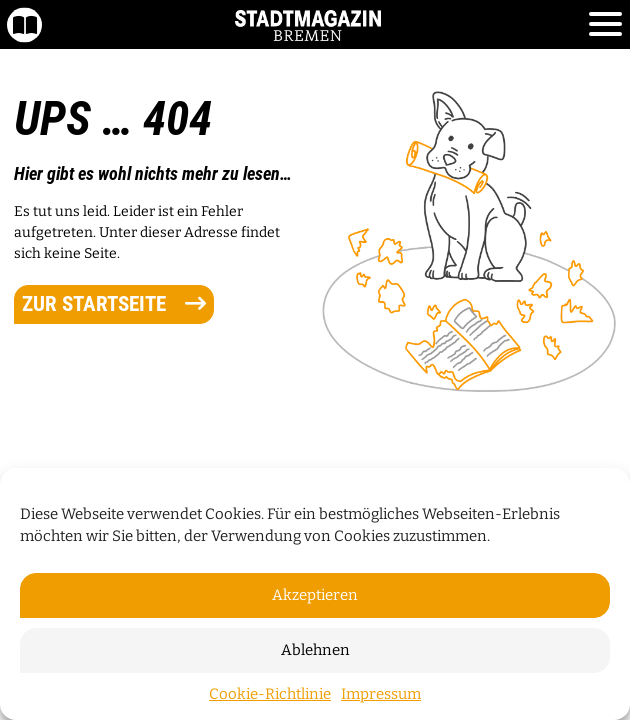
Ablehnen (315, 650)
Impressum (381, 694)
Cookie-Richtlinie (270, 694)
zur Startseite (114, 304)
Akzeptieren (315, 595)
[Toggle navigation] (605, 25)
